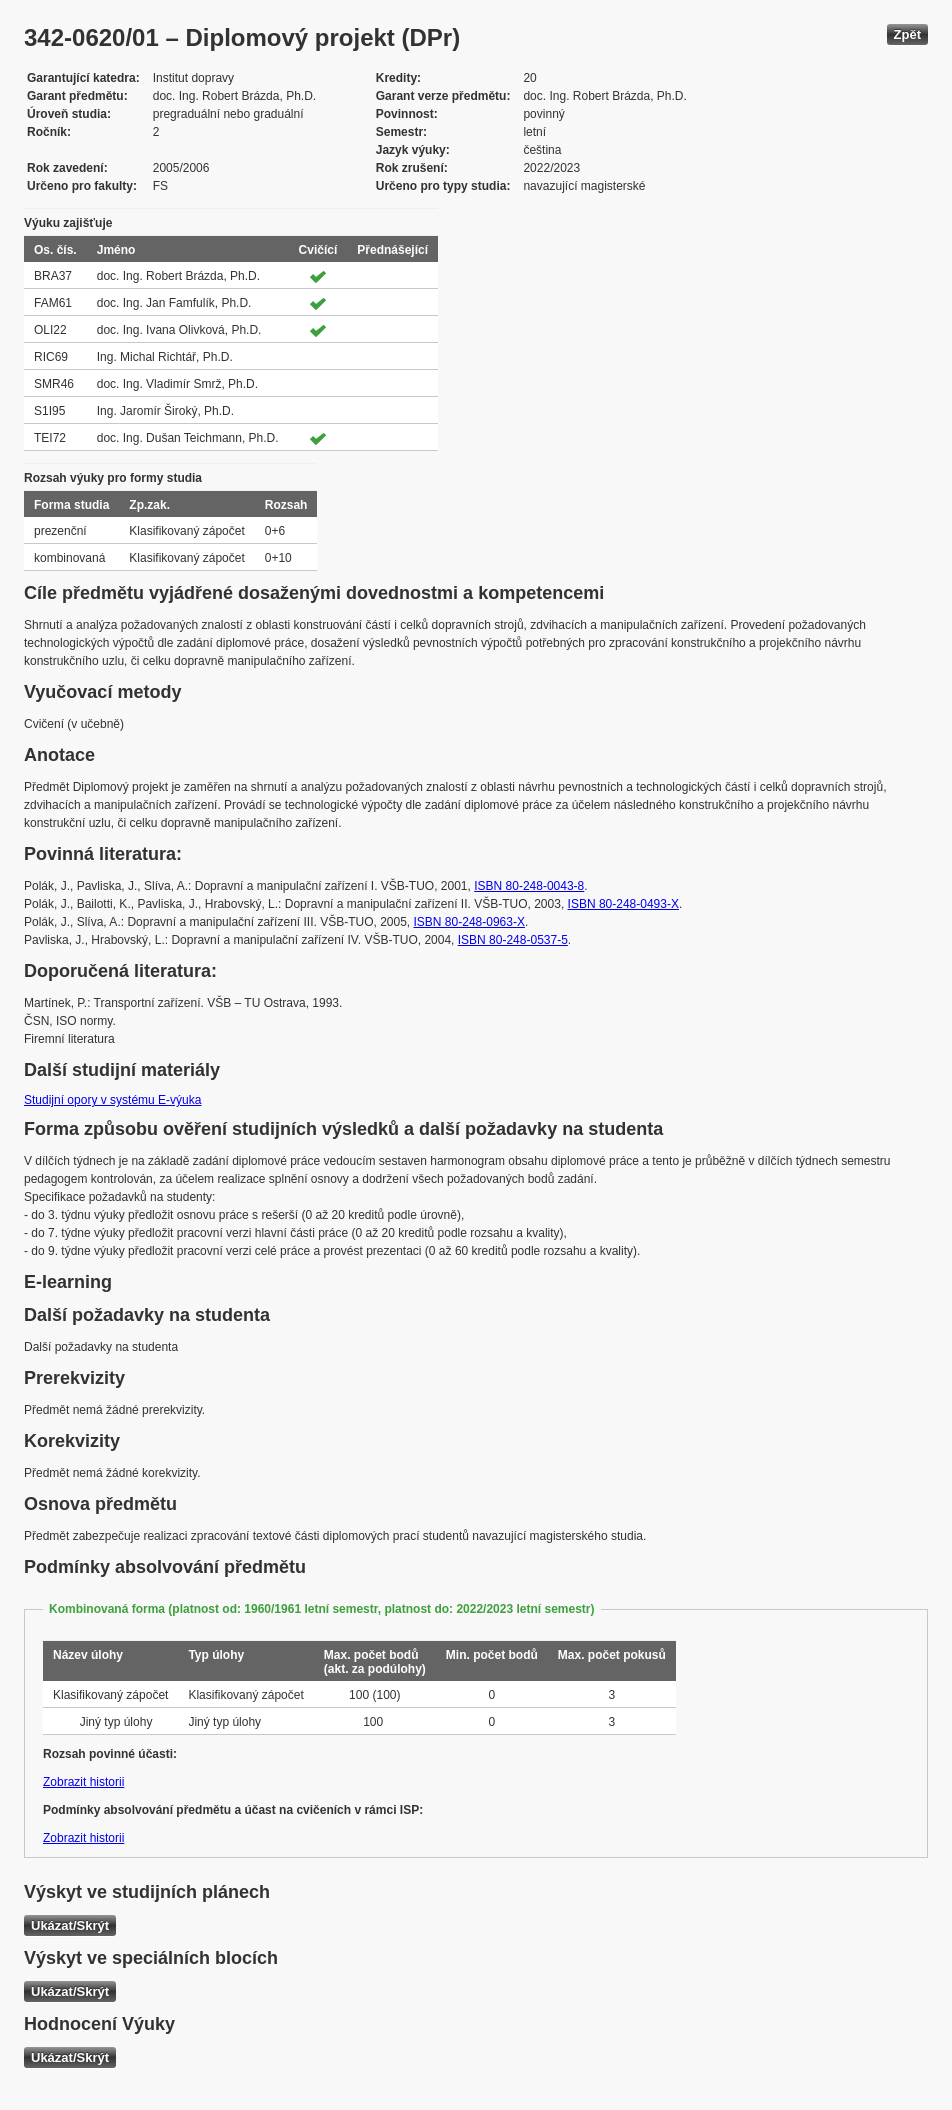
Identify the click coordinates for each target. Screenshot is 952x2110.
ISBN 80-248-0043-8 (529, 886)
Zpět (907, 34)
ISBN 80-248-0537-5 (513, 940)
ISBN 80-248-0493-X (623, 904)
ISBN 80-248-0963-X (469, 922)
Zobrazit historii (83, 1782)
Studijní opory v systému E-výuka (112, 1100)
